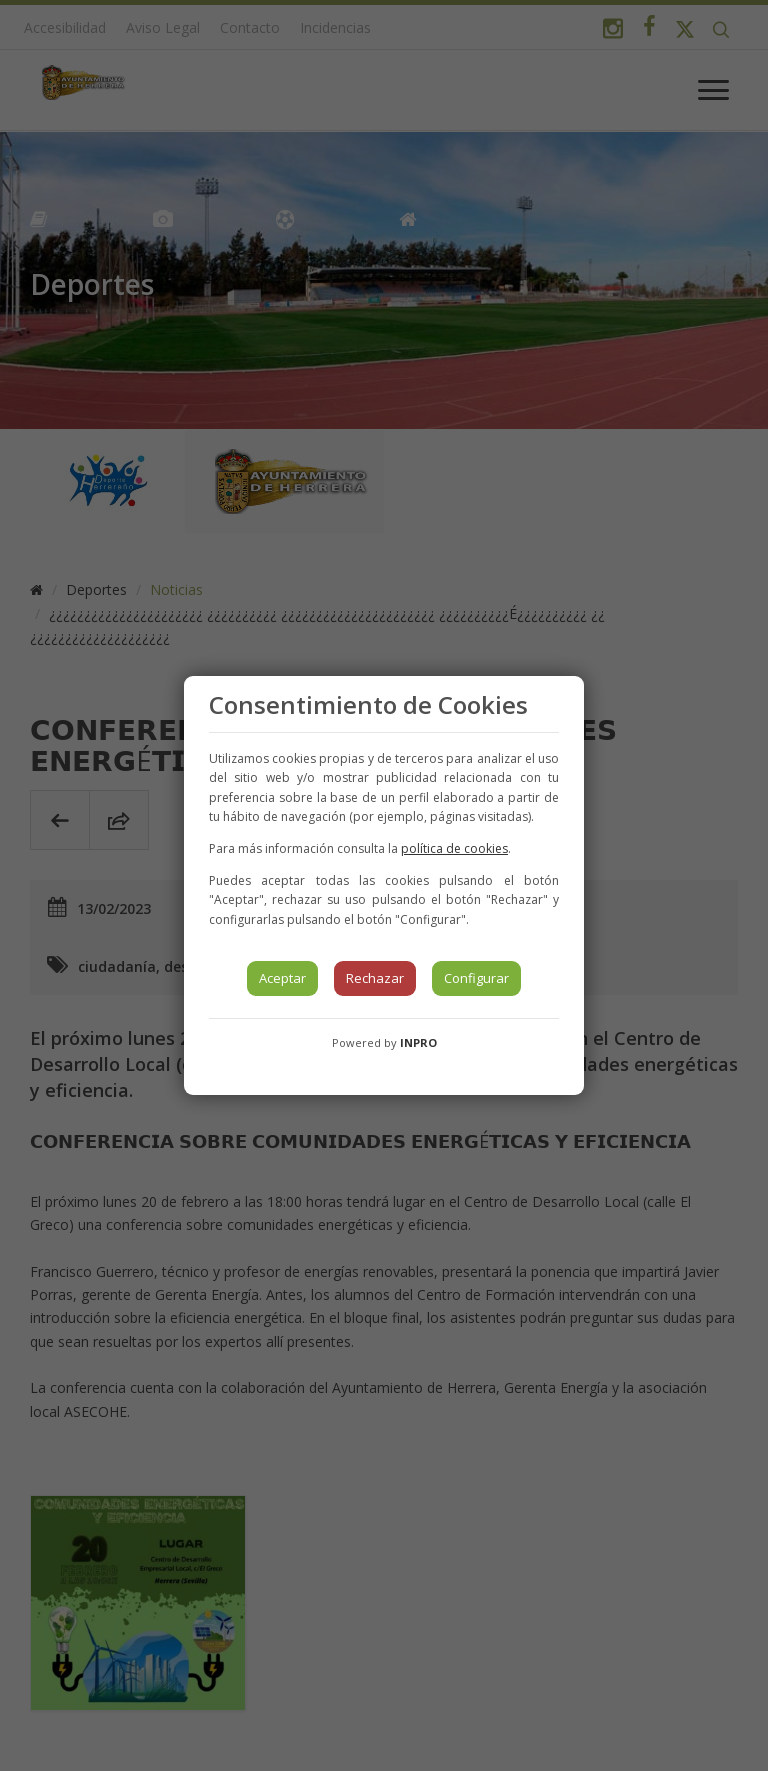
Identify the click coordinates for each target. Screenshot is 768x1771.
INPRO (418, 1042)
